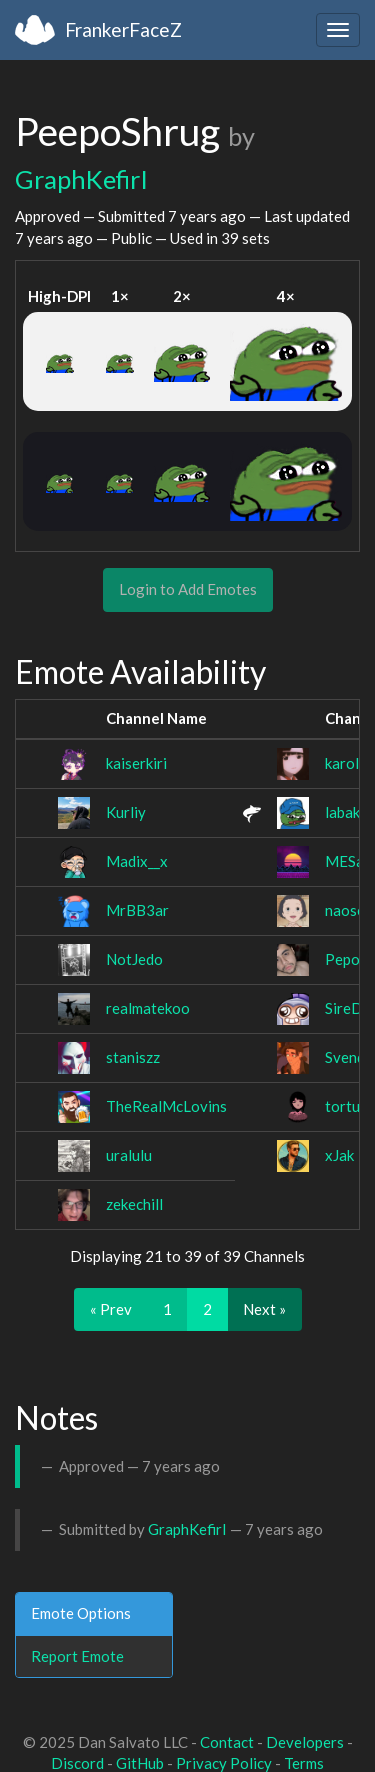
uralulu (129, 1155)
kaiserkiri (136, 763)
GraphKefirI (81, 179)
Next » (264, 1309)
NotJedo (134, 959)
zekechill (134, 1204)
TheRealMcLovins (166, 1106)
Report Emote (77, 1656)
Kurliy (126, 812)
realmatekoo (148, 1008)
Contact (227, 1742)
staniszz (133, 1057)
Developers (305, 1742)
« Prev (111, 1309)
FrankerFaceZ (123, 29)
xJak (339, 1155)
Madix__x (137, 861)
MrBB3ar (137, 910)
